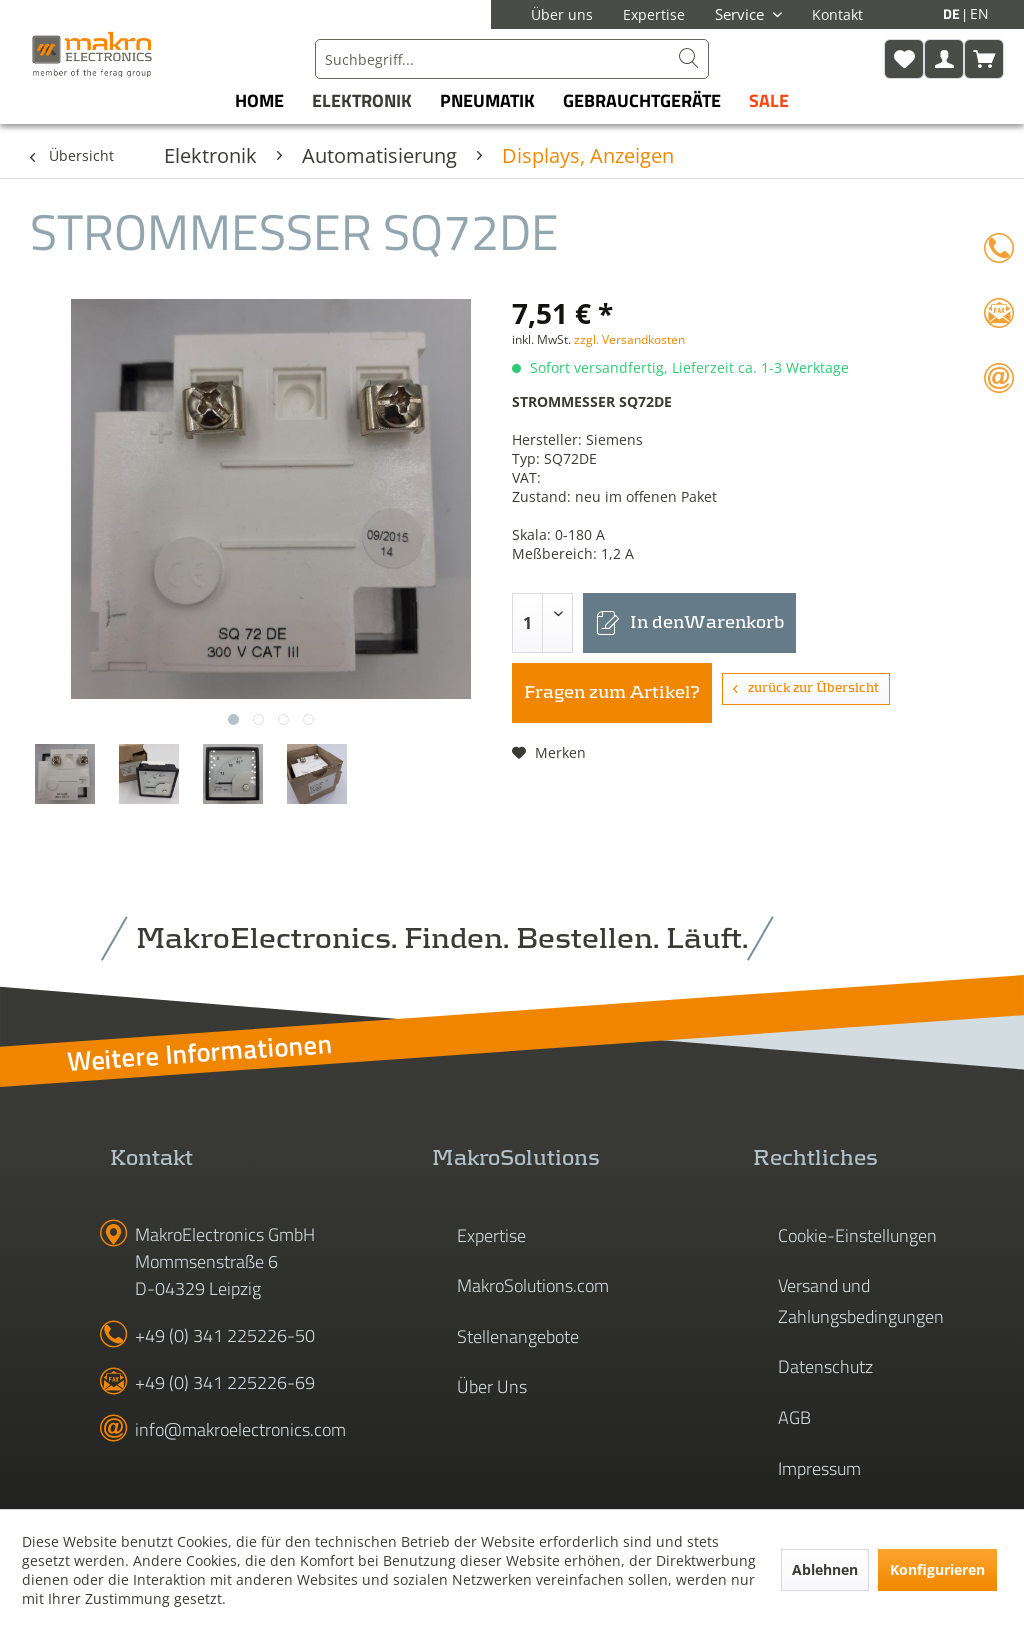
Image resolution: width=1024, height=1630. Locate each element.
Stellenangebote (518, 1336)
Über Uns (492, 1386)
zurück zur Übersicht (806, 688)
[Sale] (769, 100)
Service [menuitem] (741, 14)
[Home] (259, 100)
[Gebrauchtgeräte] (642, 100)
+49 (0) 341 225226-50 (225, 1335)
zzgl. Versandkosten (629, 339)
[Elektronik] (362, 100)
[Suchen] (689, 59)
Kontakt (837, 14)
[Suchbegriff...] (512, 59)
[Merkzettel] (904, 59)
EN (979, 13)
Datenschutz (825, 1366)
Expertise (654, 14)
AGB (794, 1417)
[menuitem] (512, 59)
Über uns (562, 14)
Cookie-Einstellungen (857, 1235)
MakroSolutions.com (533, 1285)
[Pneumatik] (487, 100)
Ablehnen (825, 1569)
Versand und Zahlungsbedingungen (861, 1301)
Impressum (819, 1468)
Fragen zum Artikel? (612, 693)
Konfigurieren (937, 1569)
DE (953, 13)
